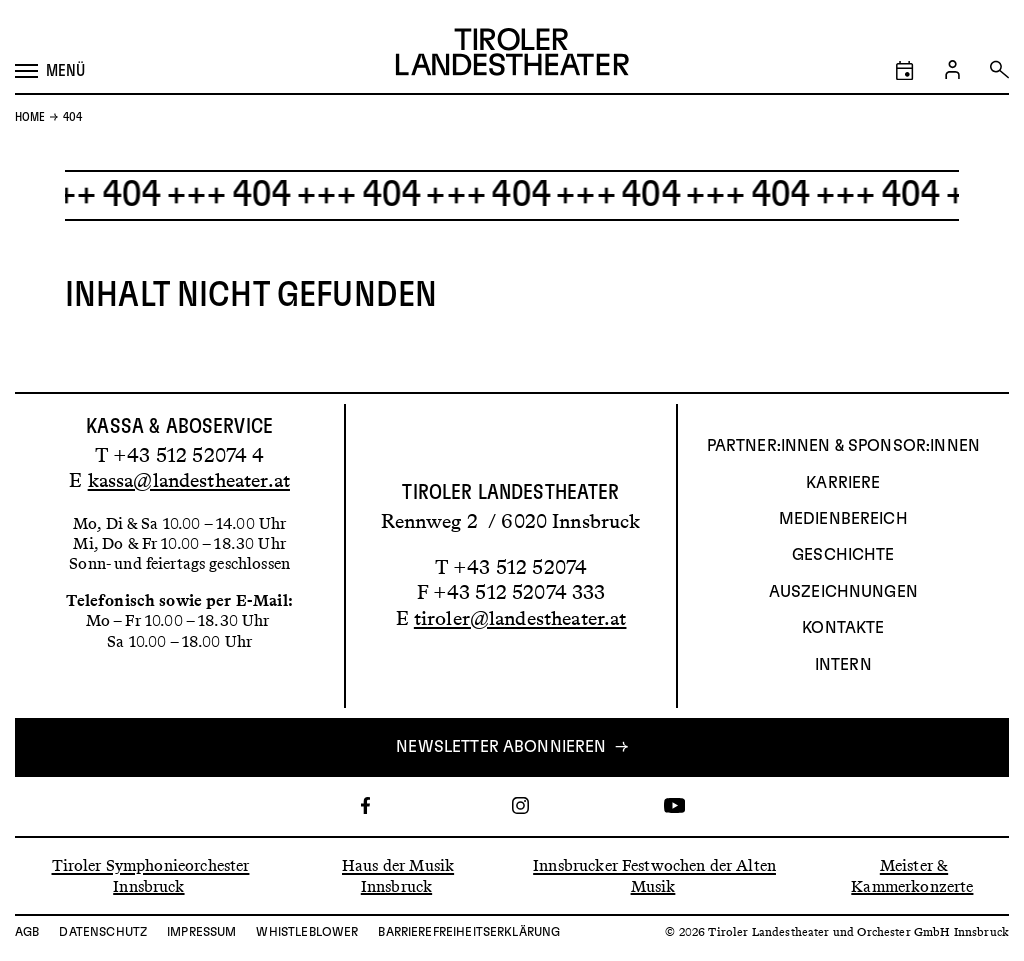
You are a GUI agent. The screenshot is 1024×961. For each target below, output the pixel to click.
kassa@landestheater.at (189, 480)
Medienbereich (843, 519)
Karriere (843, 483)
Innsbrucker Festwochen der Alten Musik (654, 875)
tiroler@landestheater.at (520, 618)
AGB (27, 932)
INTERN (843, 665)
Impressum (201, 932)
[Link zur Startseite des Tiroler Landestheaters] (512, 54)
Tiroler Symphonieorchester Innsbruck (151, 875)
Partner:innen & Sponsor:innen (843, 446)
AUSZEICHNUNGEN (843, 592)
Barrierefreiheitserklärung (469, 932)
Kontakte (843, 628)
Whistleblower (307, 932)
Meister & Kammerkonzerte (912, 875)
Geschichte (843, 555)
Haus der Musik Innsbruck (398, 875)
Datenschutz (103, 932)
